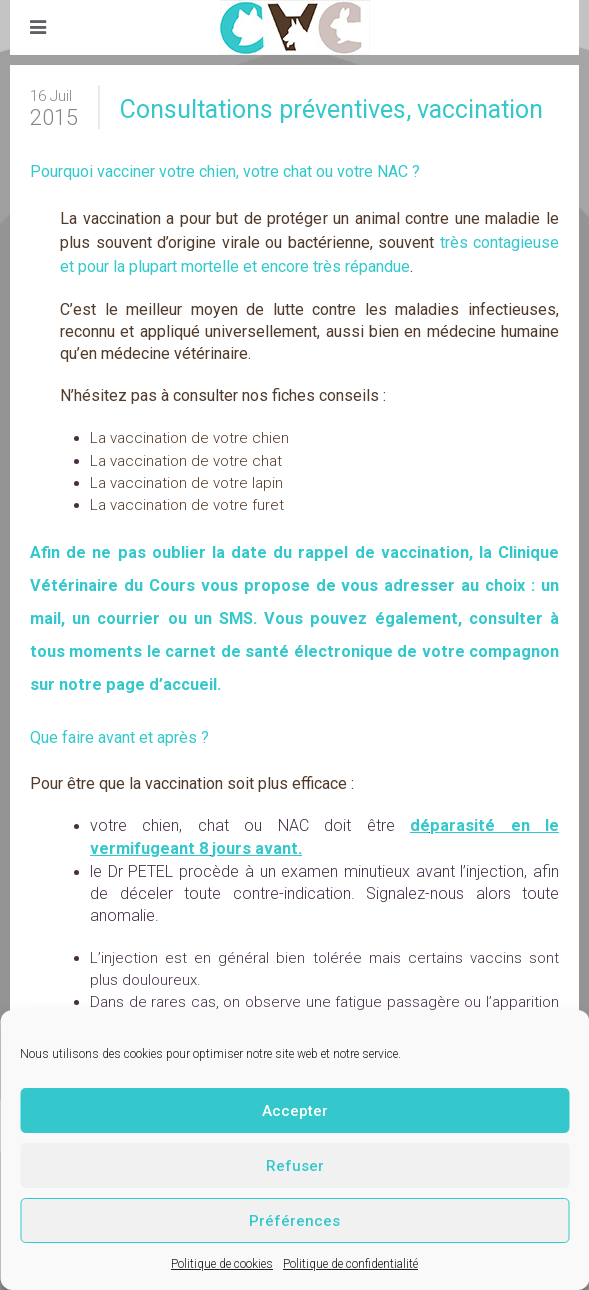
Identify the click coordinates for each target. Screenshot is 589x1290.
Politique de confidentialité (350, 1264)
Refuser (295, 1166)
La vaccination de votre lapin (186, 483)
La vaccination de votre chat (186, 461)
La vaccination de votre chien (189, 438)
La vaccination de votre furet (187, 505)
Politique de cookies (222, 1264)
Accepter (295, 1111)
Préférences (294, 1221)
